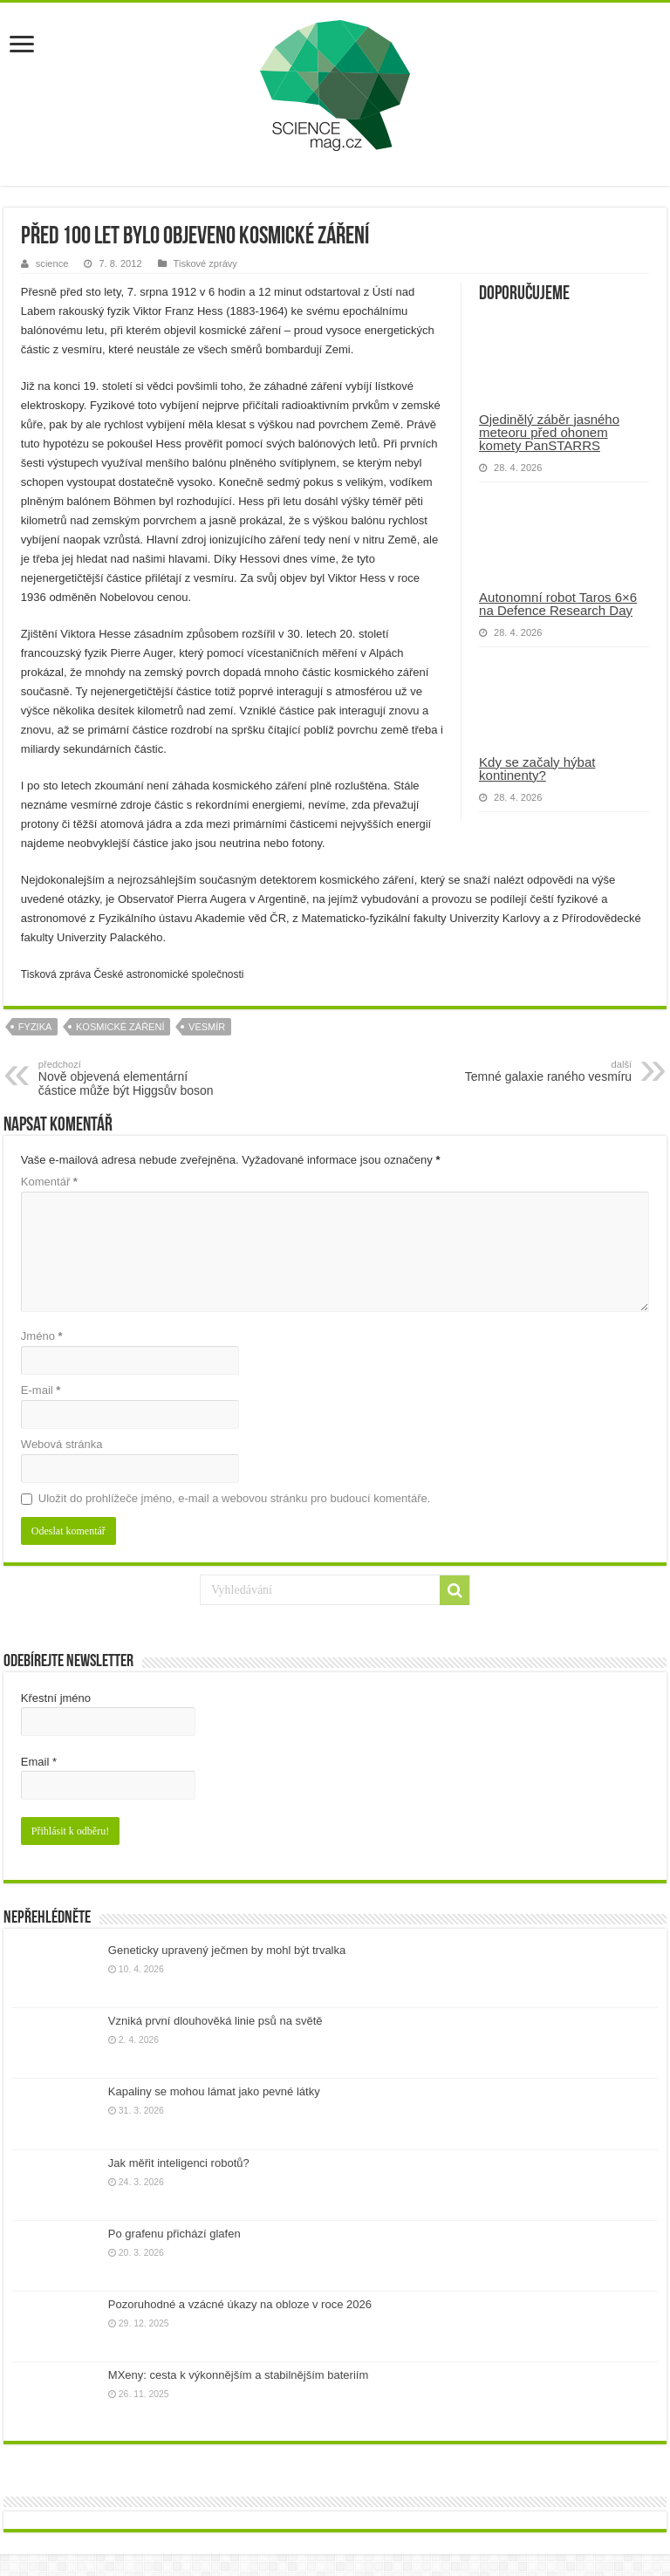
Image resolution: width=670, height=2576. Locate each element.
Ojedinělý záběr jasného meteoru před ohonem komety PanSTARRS (549, 432)
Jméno (42, 1336)
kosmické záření (120, 1027)
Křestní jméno (56, 1698)
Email (39, 1761)
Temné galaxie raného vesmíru (542, 1071)
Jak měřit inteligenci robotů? (179, 2162)
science (52, 263)
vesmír (206, 1027)
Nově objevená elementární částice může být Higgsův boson (127, 1078)
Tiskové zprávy (205, 263)
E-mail (41, 1390)
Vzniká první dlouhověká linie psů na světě (215, 2020)
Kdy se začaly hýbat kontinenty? (537, 768)
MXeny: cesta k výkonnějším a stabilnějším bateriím (238, 2374)
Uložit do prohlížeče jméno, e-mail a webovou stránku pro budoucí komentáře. (234, 1498)
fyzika (35, 1027)
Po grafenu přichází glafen (174, 2233)
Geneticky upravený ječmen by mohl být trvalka (226, 1950)
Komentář (49, 1181)
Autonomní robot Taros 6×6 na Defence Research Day (558, 604)
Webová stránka (62, 1444)
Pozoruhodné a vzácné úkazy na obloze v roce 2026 (240, 2304)
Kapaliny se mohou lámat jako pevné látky (214, 2091)
